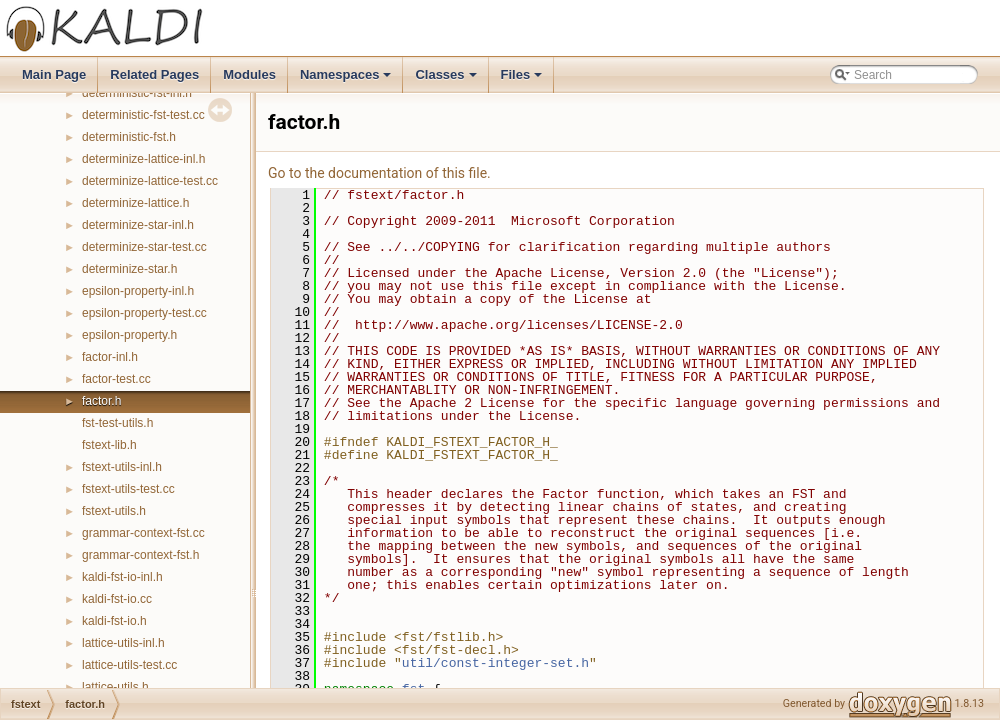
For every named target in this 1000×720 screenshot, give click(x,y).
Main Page (54, 74)
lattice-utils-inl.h (123, 643)
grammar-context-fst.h (140, 555)
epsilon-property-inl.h (138, 291)
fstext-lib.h (109, 445)
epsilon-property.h (129, 335)
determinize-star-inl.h (138, 225)
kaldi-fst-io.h (114, 621)
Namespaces (347, 80)
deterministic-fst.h (129, 137)
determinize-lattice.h (135, 203)
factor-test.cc (116, 379)
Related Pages (154, 74)
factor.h (101, 401)
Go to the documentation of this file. (379, 173)
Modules (249, 74)
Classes (447, 80)
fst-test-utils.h (117, 423)
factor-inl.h (110, 357)
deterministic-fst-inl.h (137, 93)
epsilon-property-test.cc (144, 313)
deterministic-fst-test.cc (143, 115)
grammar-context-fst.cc (143, 533)
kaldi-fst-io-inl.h (122, 577)
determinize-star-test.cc (144, 247)
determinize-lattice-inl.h (143, 159)
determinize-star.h (129, 269)
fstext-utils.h (114, 511)
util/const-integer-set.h (495, 663)
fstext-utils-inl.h (122, 467)
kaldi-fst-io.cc (117, 599)
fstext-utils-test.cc (128, 489)
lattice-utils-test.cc (129, 665)
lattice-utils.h (115, 687)
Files (523, 80)
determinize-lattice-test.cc (150, 181)
